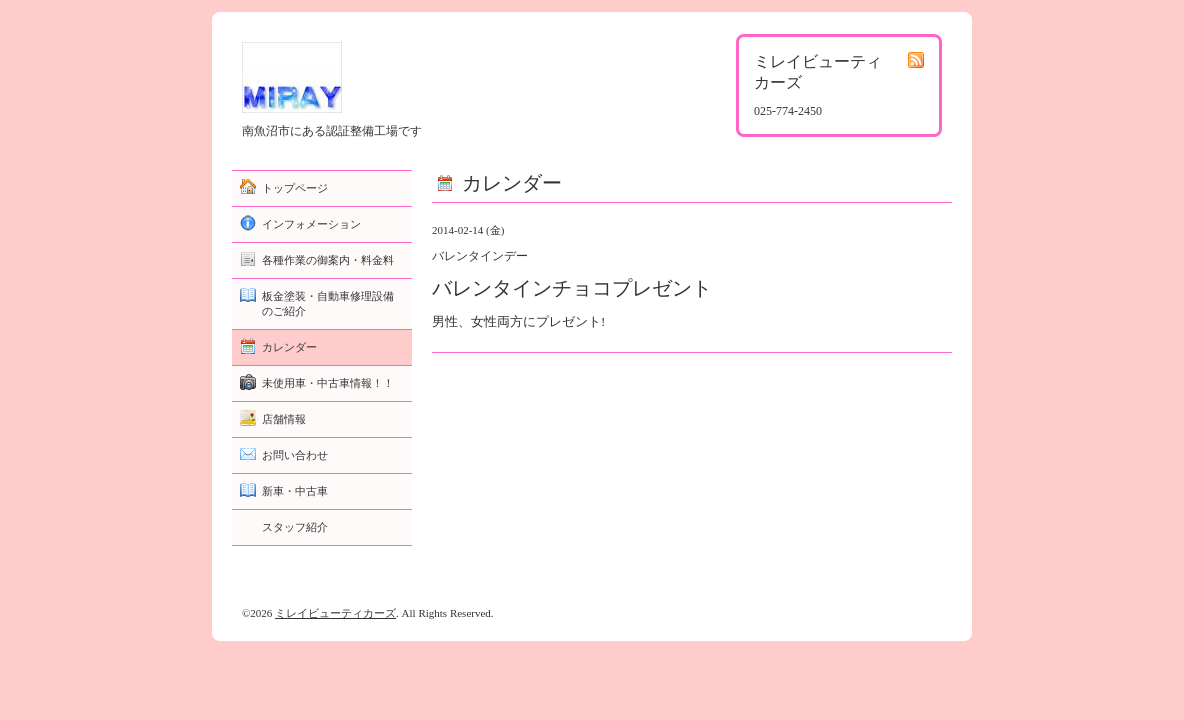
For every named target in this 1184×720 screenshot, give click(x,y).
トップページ (295, 188)
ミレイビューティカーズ (335, 613)
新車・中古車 (295, 491)
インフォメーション (311, 224)
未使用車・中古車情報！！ (328, 383)
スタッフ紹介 (295, 527)
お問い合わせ (295, 455)
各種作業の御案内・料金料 (328, 260)
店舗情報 (284, 419)
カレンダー (289, 347)
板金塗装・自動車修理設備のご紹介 (328, 303)
